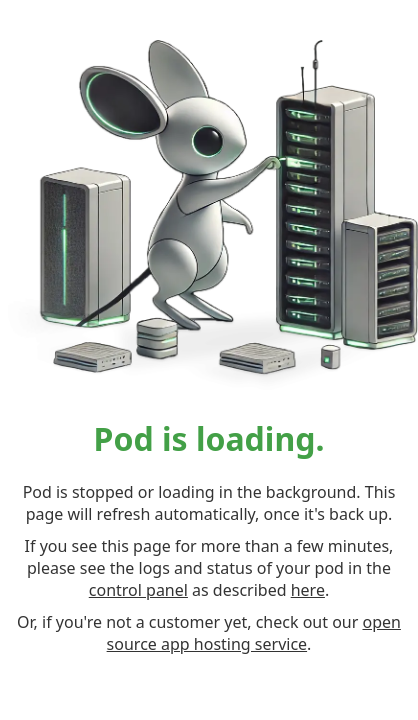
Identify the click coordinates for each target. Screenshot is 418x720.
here (308, 590)
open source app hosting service (254, 633)
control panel (138, 590)
